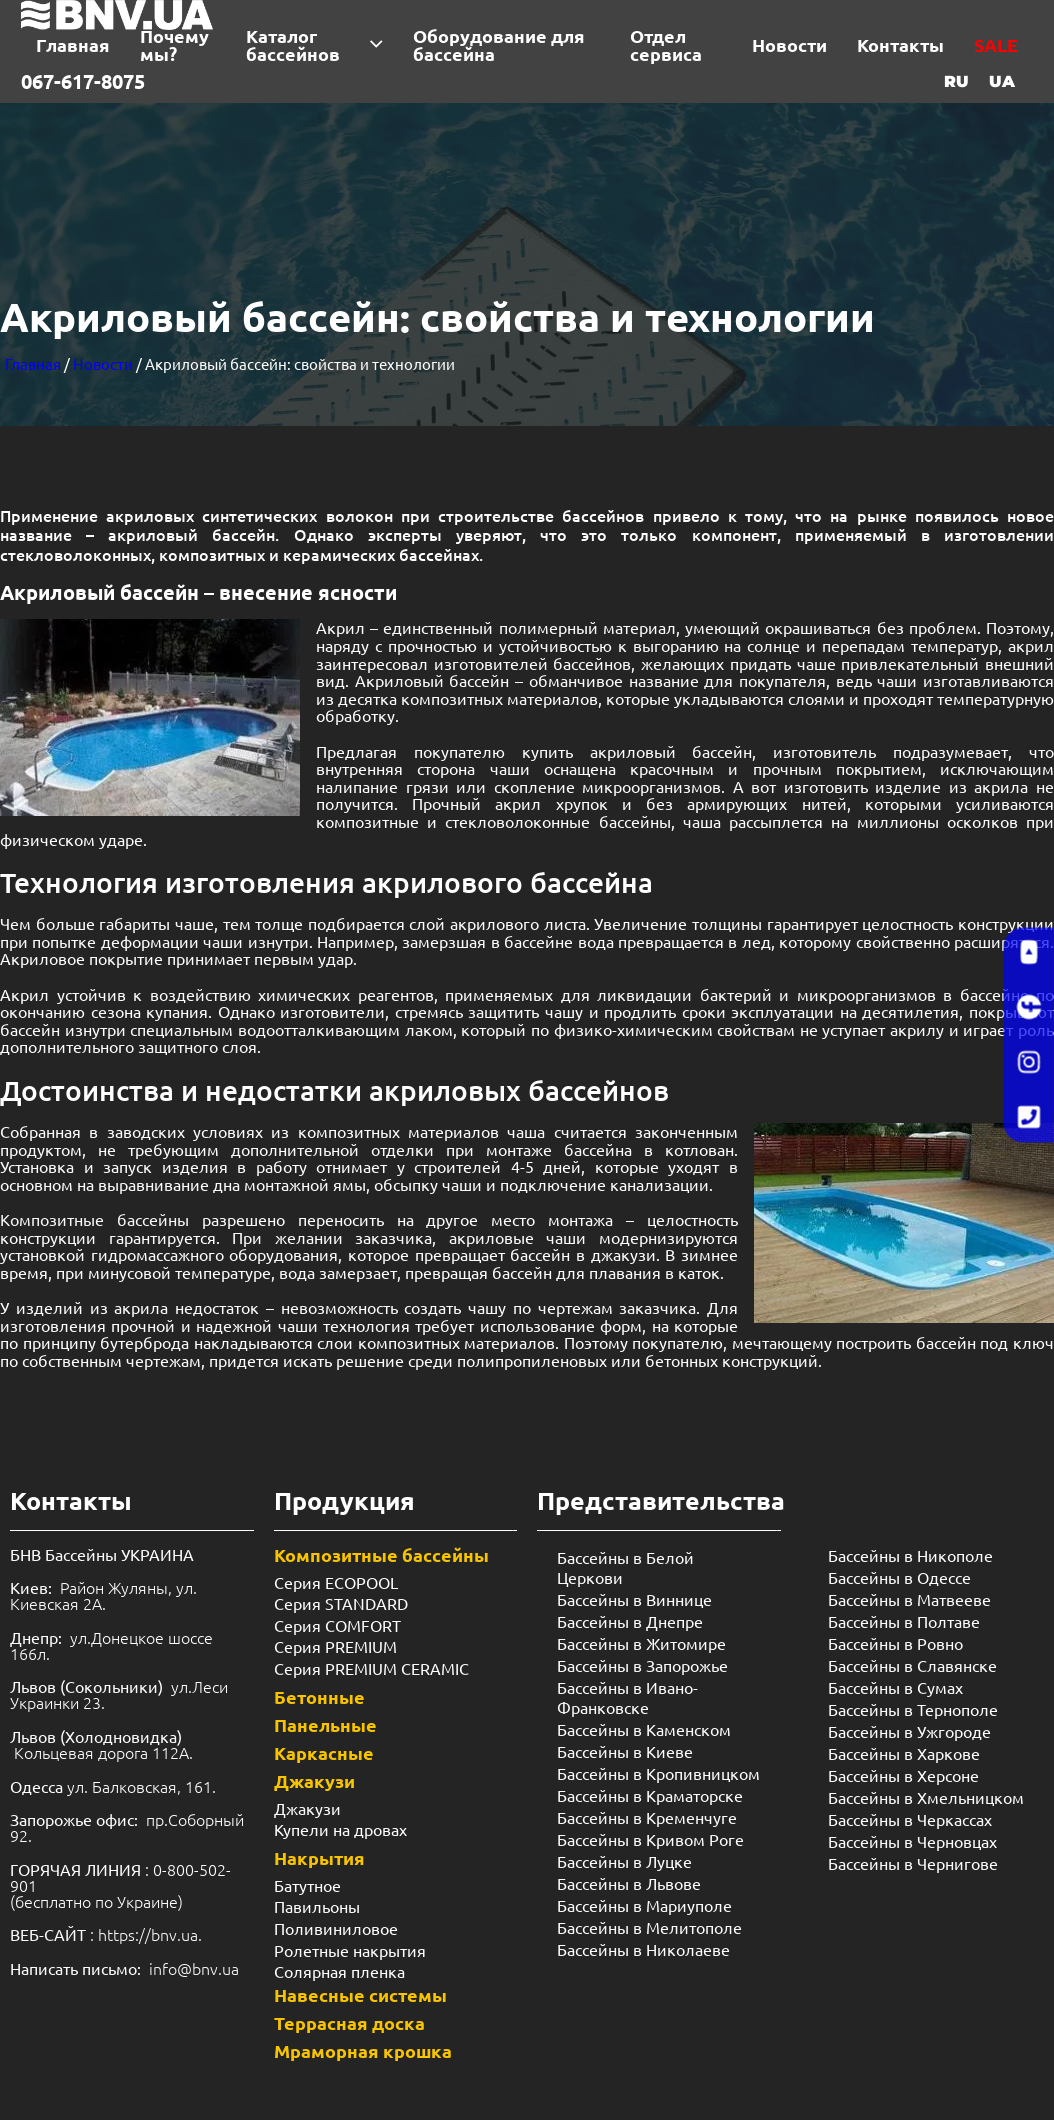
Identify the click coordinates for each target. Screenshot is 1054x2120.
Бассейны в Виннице (634, 1599)
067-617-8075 (83, 81)
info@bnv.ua (194, 1968)
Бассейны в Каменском (644, 1729)
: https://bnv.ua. (106, 1934)
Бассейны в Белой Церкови (625, 1567)
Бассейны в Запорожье (642, 1665)
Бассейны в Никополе (910, 1555)
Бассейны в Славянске (912, 1665)
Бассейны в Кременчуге (647, 1817)
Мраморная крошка (363, 2050)
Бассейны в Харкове (904, 1753)
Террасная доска (349, 2022)
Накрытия (319, 1857)
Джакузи (314, 1780)
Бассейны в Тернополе (913, 1709)
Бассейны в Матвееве (909, 1599)
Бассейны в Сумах (895, 1687)
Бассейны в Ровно (895, 1643)
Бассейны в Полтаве (904, 1621)
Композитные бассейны (94, 1219)
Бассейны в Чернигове (913, 1863)
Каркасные (324, 1752)
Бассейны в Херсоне (903, 1775)
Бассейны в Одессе (899, 1577)
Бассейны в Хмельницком (926, 1797)
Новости (103, 363)
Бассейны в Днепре (630, 1621)
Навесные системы (360, 1994)
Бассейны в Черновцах (912, 1841)
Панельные (325, 1724)
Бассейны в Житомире (641, 1643)
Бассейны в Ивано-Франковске (627, 1697)
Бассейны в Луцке (624, 1861)
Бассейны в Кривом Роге (650, 1839)
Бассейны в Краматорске (650, 1795)
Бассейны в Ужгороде (909, 1731)
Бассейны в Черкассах (910, 1819)
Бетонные (319, 1696)
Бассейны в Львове (629, 1883)
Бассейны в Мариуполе (644, 1905)
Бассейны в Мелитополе (649, 1927)
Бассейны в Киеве (625, 1751)
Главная (33, 363)
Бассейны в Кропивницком (658, 1773)
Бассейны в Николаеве (643, 1949)
